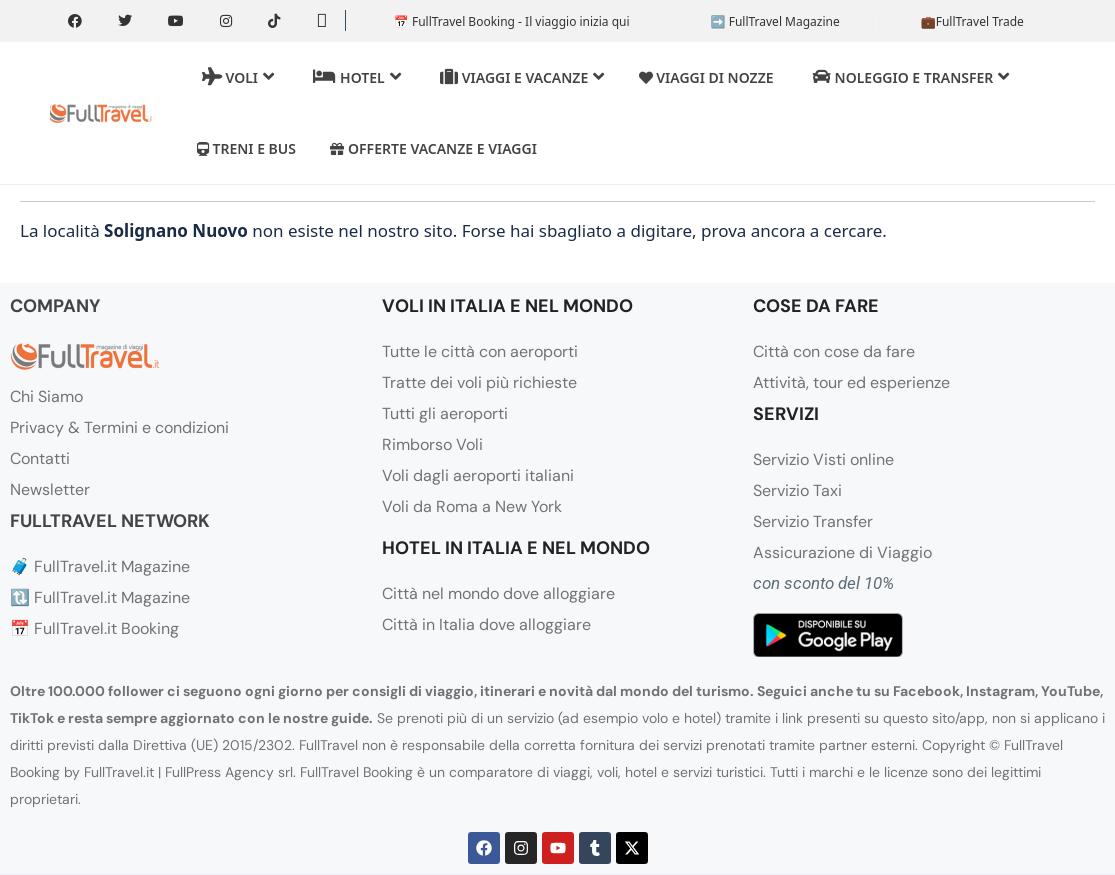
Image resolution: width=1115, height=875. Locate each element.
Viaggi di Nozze (706, 77)
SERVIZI (786, 414)
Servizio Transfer (813, 521)
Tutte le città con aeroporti (480, 351)
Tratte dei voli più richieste (479, 382)
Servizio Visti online (823, 459)
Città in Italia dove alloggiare (486, 624)
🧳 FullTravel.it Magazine (100, 566)
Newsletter (50, 489)
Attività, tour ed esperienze (851, 382)
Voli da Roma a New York (472, 506)
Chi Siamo (46, 396)
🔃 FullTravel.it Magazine (100, 597)
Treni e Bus (246, 148)
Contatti (40, 458)
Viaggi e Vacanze (522, 77)
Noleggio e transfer (911, 77)
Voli (238, 77)
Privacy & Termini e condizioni (119, 427)
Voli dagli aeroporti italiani (478, 475)
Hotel (356, 77)
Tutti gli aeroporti (445, 413)
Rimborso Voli (432, 444)
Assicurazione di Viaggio (842, 552)
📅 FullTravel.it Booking (94, 628)
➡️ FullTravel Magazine (775, 21)
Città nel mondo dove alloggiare (498, 593)
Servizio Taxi (797, 490)
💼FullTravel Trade (972, 21)
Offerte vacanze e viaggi (433, 148)
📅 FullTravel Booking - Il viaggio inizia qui (512, 21)
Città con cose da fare (834, 351)
